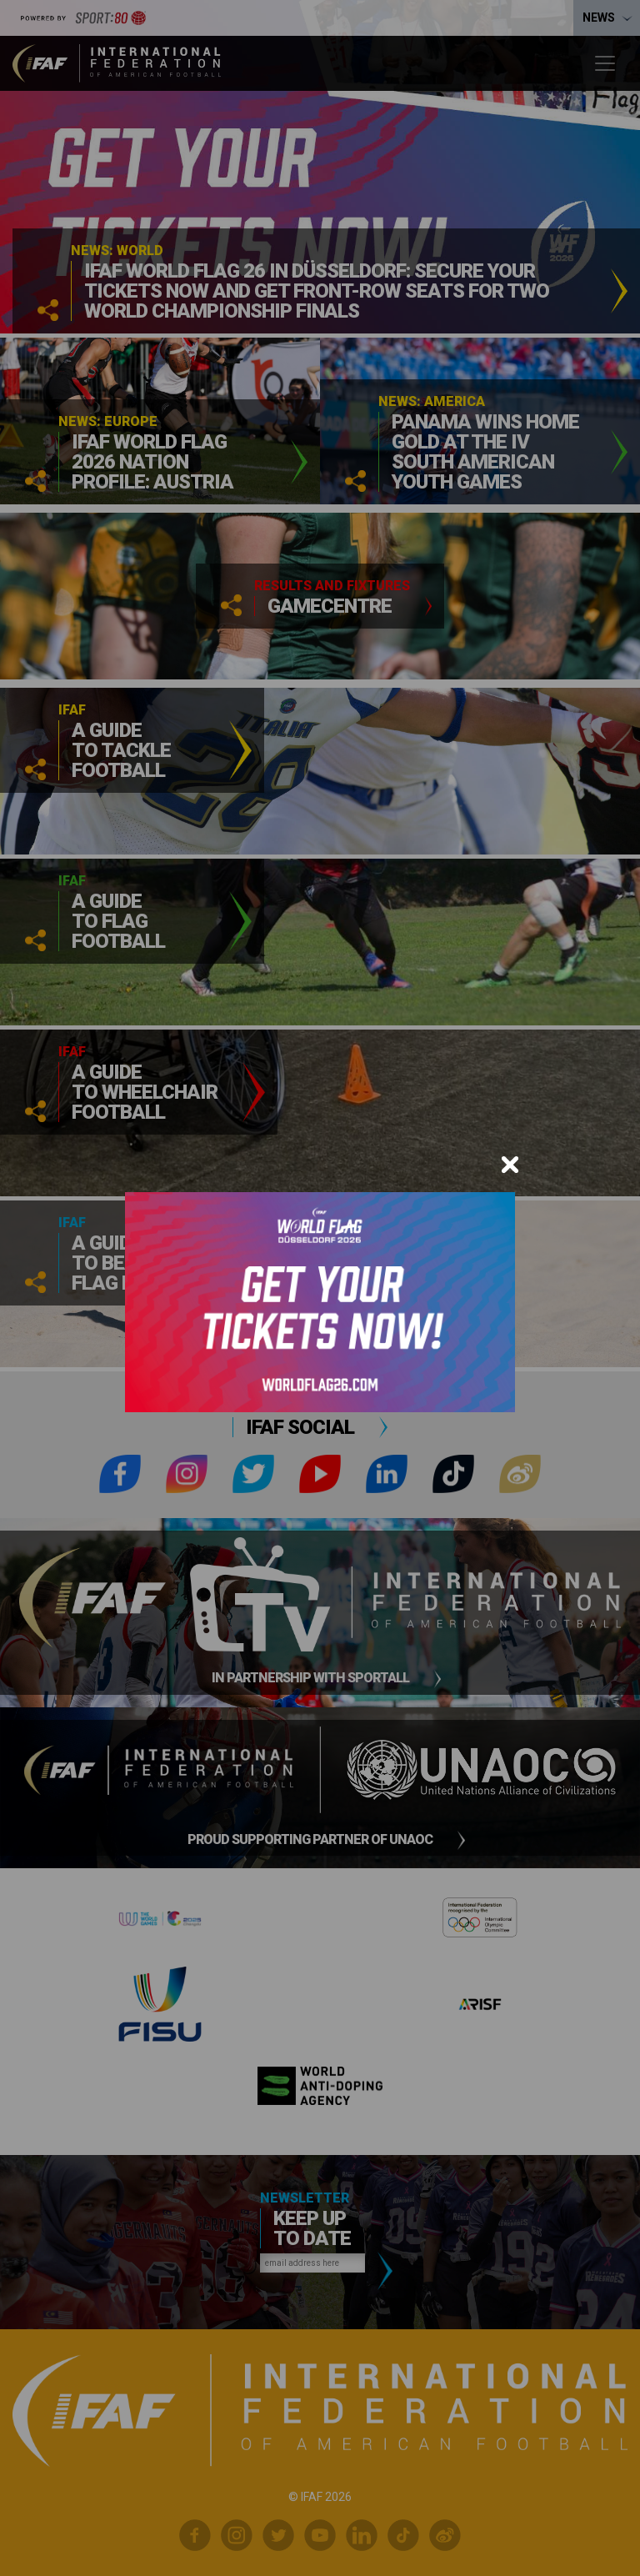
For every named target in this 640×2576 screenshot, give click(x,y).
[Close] (510, 1164)
